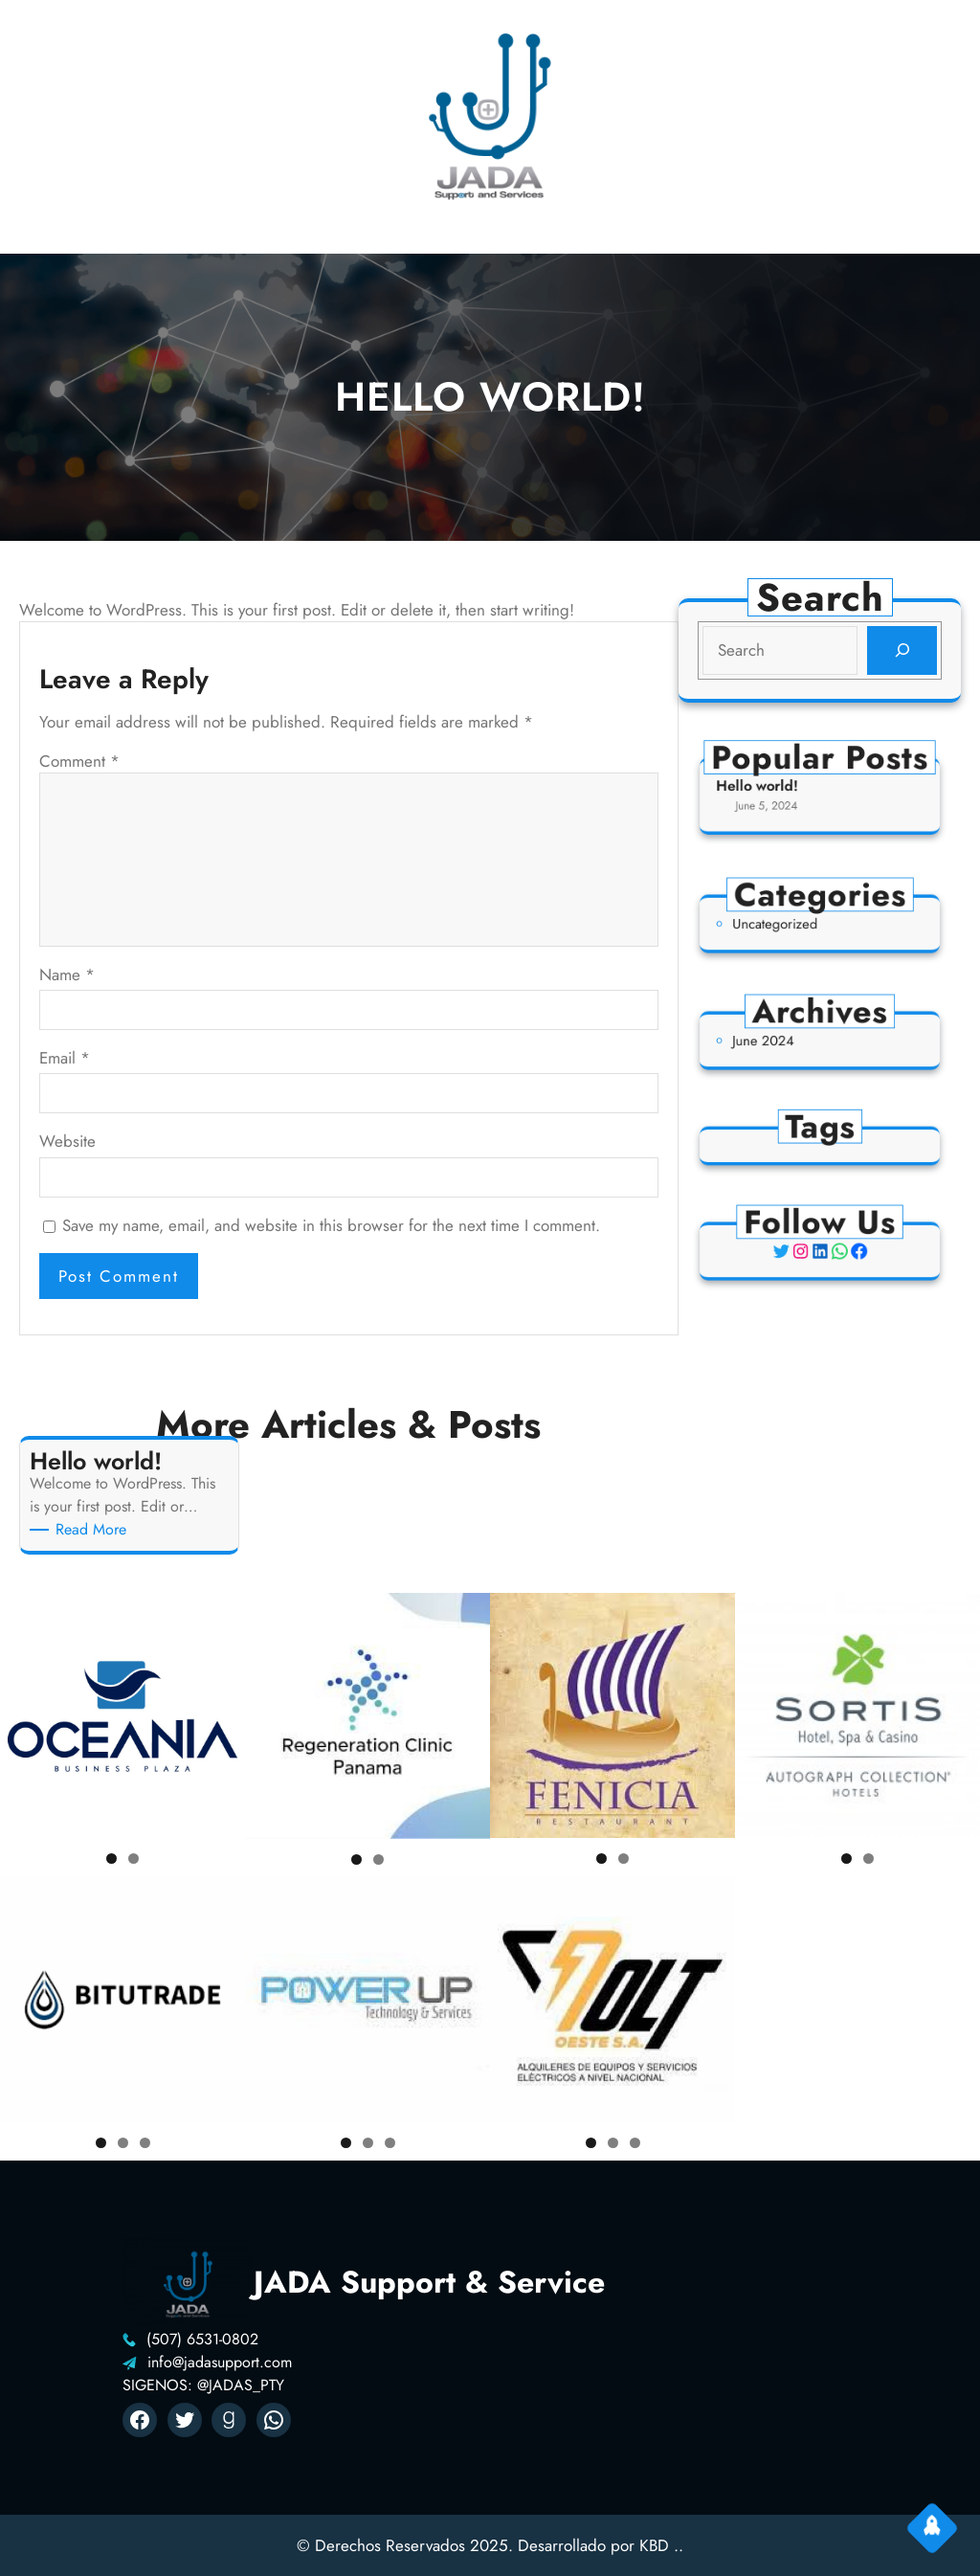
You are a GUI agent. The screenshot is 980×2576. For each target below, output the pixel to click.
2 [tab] (133, 1858)
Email (64, 1057)
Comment (79, 761)
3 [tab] (145, 2143)
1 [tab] (111, 1858)
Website (67, 1141)
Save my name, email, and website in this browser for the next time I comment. (331, 1225)
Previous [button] (22, 1715)
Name (67, 974)
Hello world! (774, 788)
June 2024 (779, 1041)
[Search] (900, 650)
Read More (94, 1529)
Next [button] (223, 1715)
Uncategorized (787, 924)
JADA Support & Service (429, 2282)
